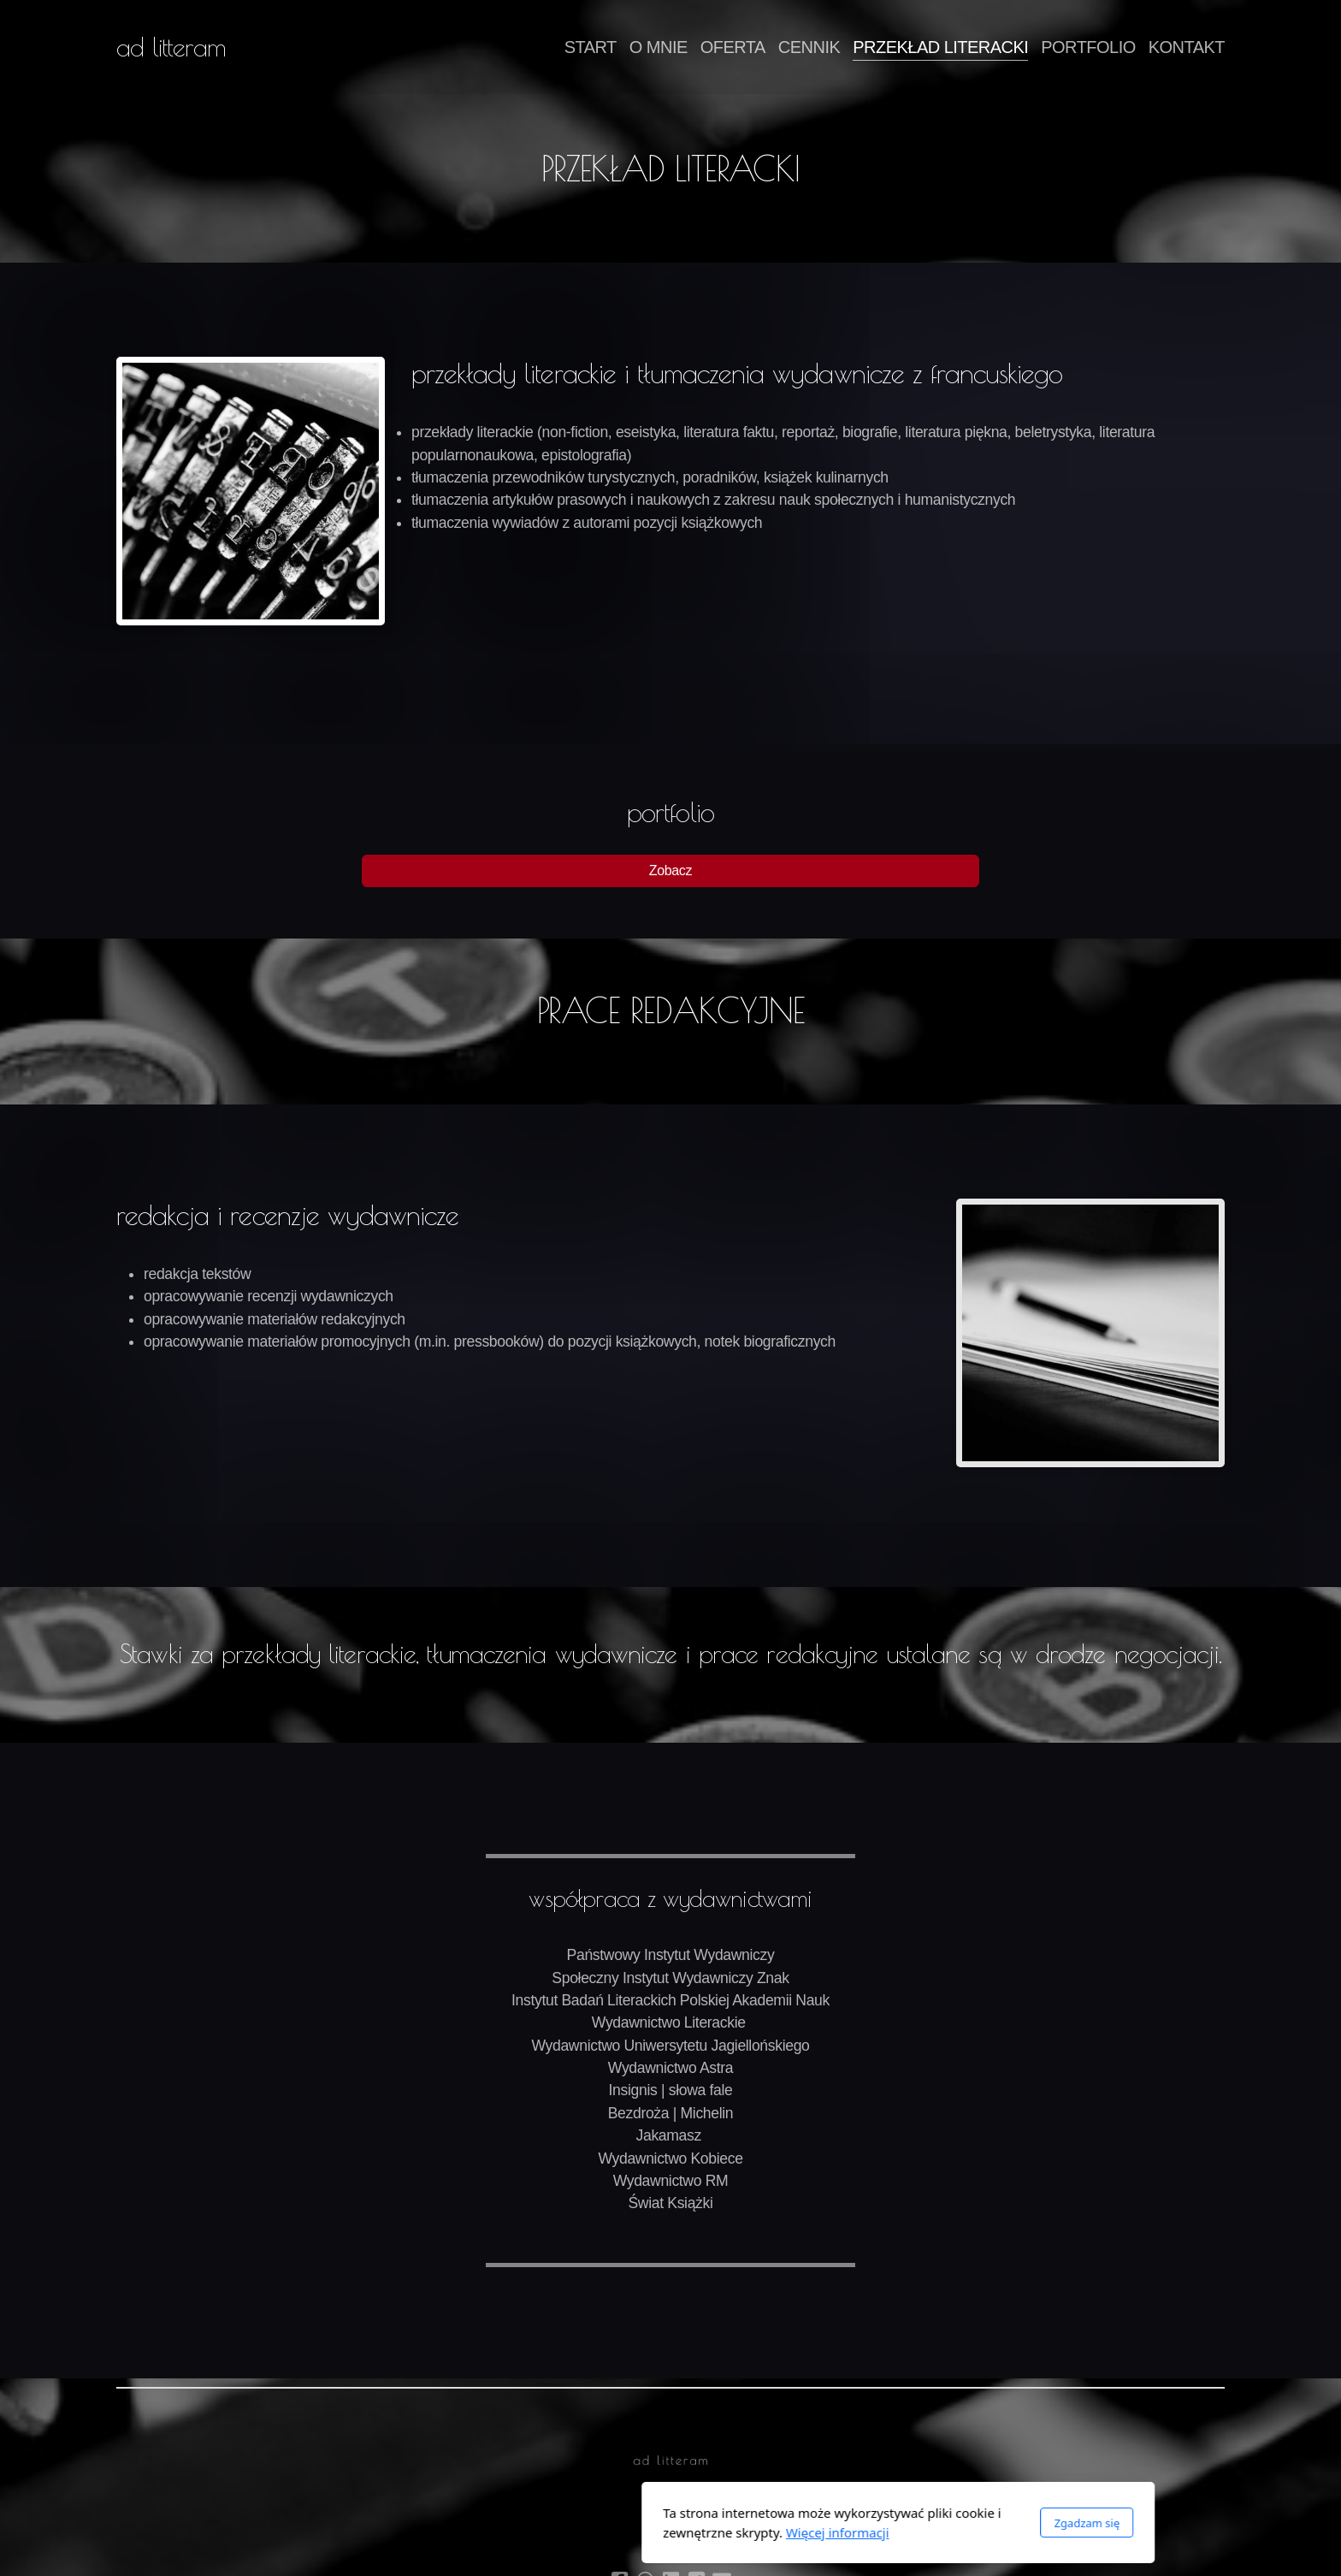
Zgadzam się (859, 2523)
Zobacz (670, 870)
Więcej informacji (610, 2532)
